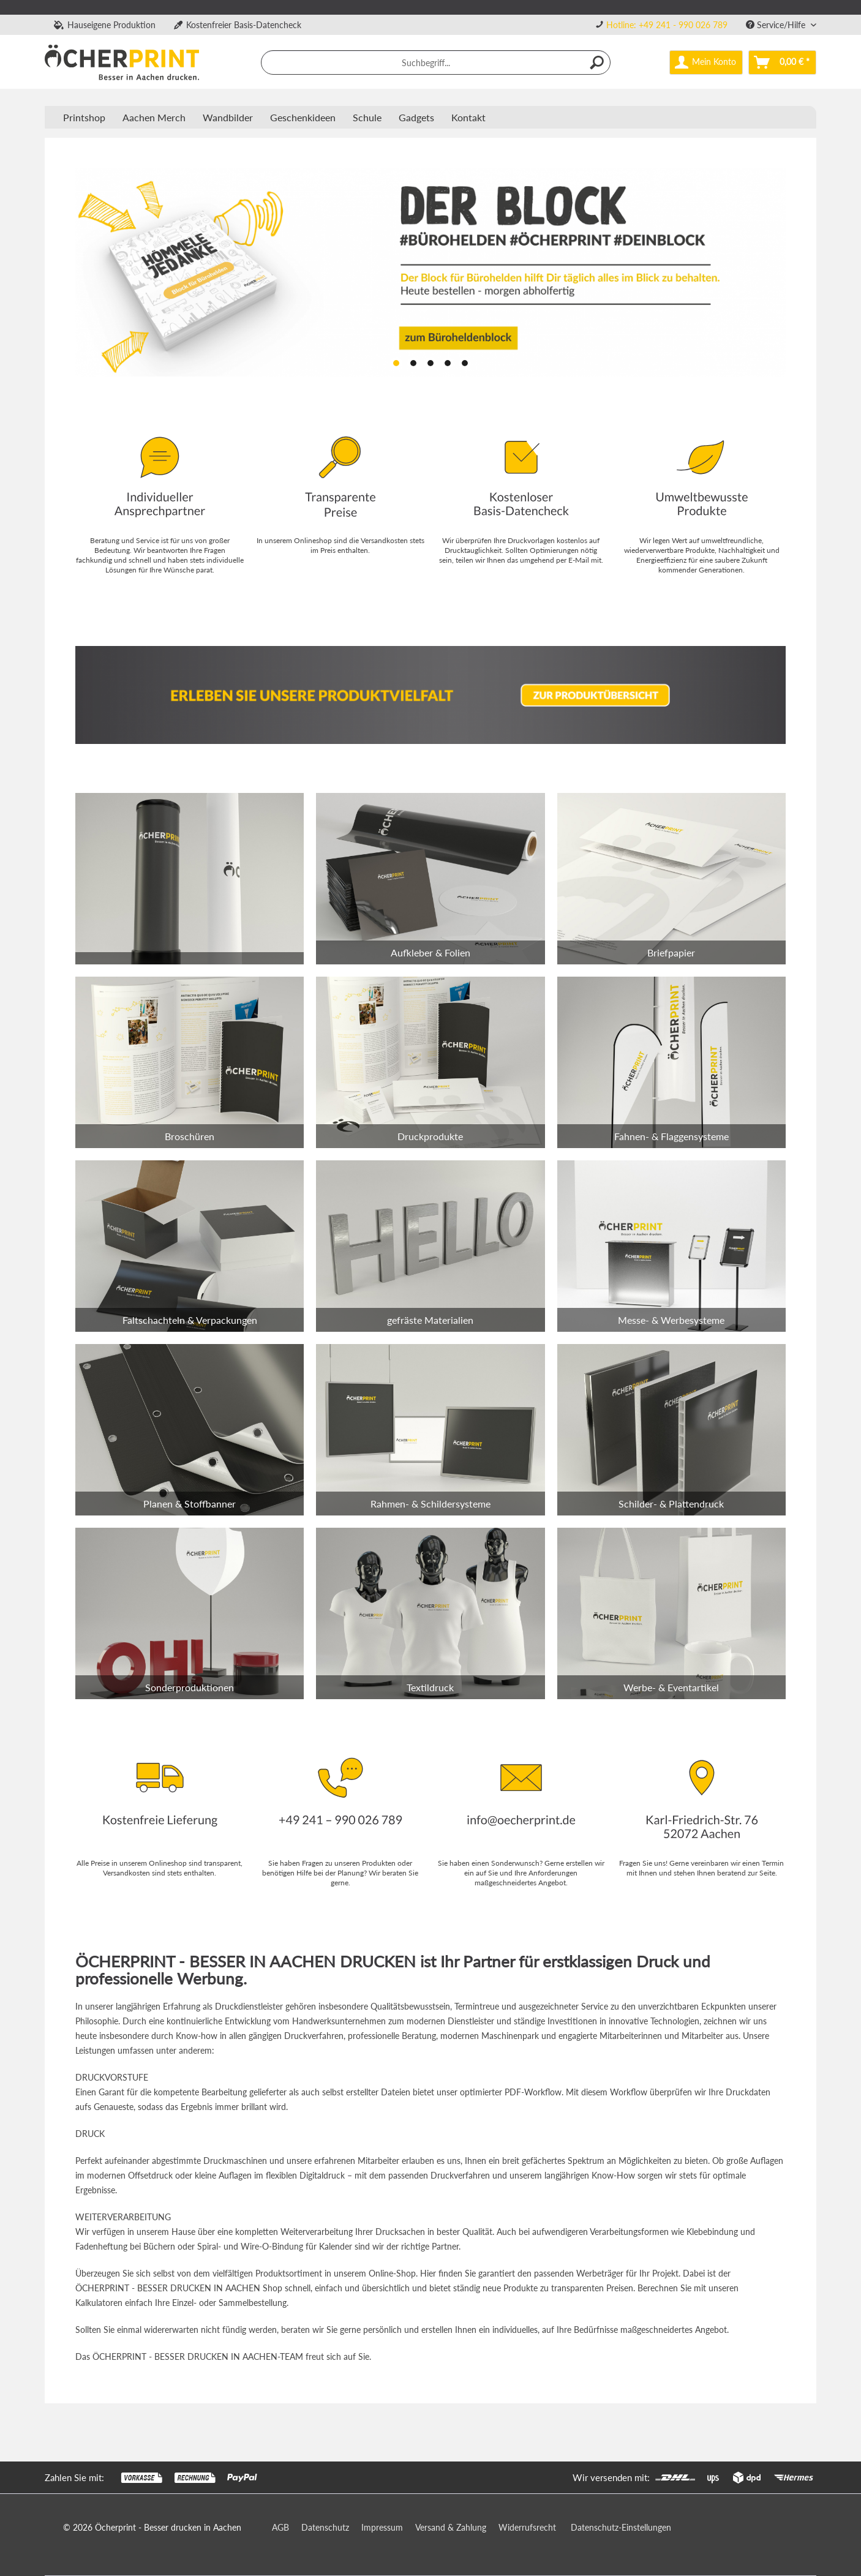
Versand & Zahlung (450, 2527)
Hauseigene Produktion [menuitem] (105, 25)
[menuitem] (661, 24)
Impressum (382, 2527)
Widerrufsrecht (527, 2527)
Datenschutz (325, 2527)
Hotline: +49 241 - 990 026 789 (667, 25)
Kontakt (468, 117)
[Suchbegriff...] (436, 62)
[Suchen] (597, 62)
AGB (280, 2527)
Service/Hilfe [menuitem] (777, 25)
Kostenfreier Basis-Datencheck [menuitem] (237, 25)
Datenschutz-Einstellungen (621, 2527)
